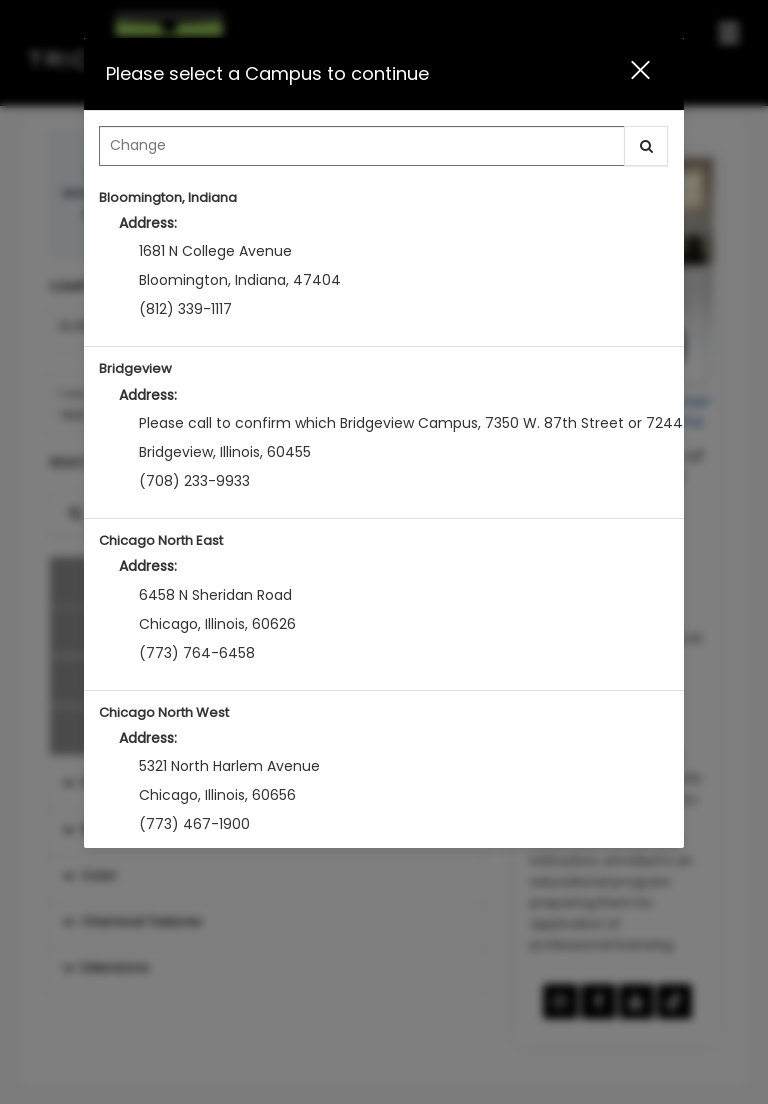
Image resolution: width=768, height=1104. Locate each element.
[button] (628, 73)
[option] (383, 262)
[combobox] (383, 151)
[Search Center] (361, 146)
